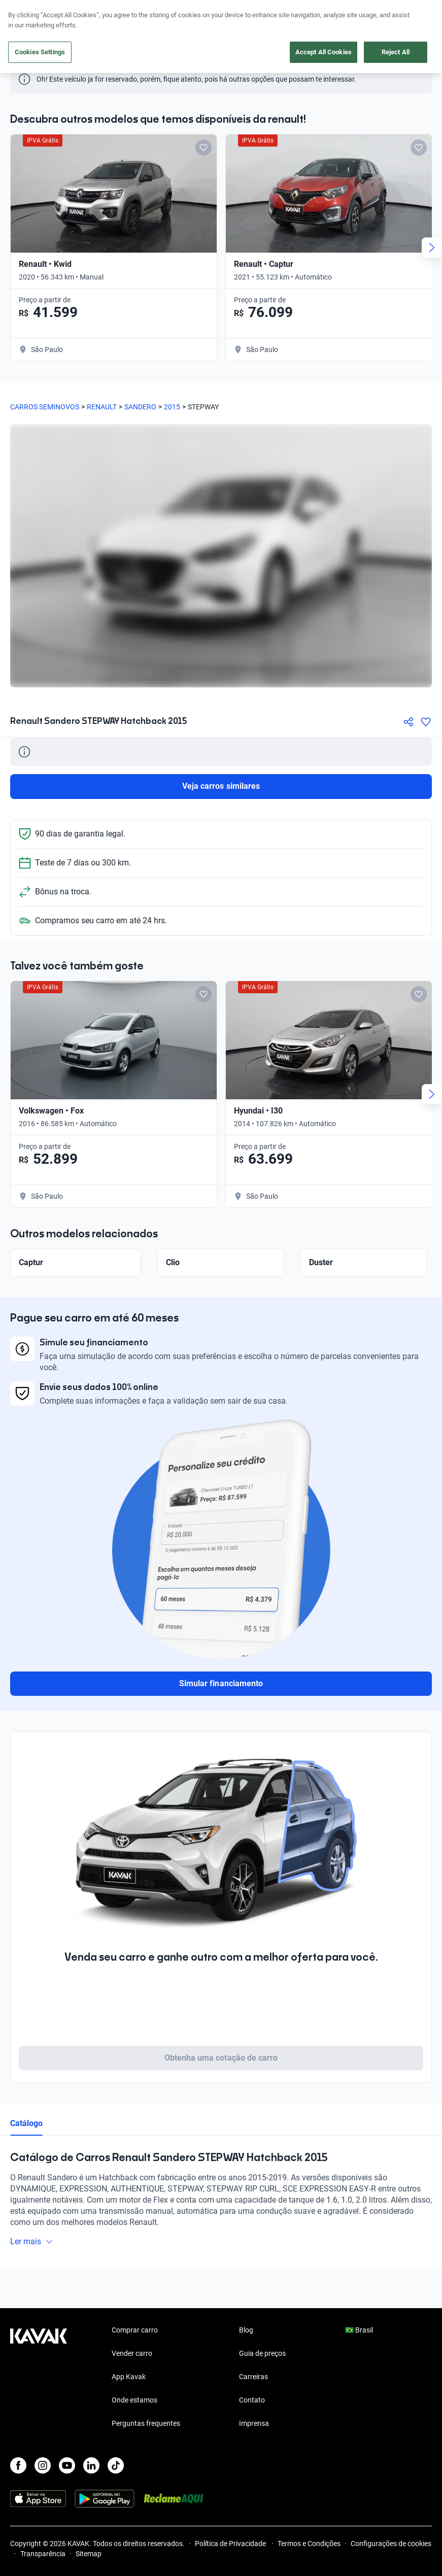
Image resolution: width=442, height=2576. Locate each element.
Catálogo (26, 2123)
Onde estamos (134, 2400)
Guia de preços (262, 2353)
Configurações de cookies (391, 2543)
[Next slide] (432, 247)
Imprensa (254, 2423)
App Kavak (129, 2377)
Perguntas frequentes (146, 2423)
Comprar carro (135, 2330)
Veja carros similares (221, 786)
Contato (252, 2400)
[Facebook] (18, 2465)
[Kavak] (24, 14)
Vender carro (132, 2353)
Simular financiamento (221, 1683)
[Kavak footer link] (38, 2377)
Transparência (42, 2554)
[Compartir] (408, 722)
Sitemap (88, 2554)
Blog (246, 2330)
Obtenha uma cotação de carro (221, 2058)
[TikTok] (116, 2465)
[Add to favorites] (203, 148)
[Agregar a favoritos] (426, 722)
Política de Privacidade (231, 2543)
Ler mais (31, 2241)
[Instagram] (43, 2465)
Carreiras (253, 2377)
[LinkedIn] (91, 2465)
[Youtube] (67, 2465)
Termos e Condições (309, 2543)
